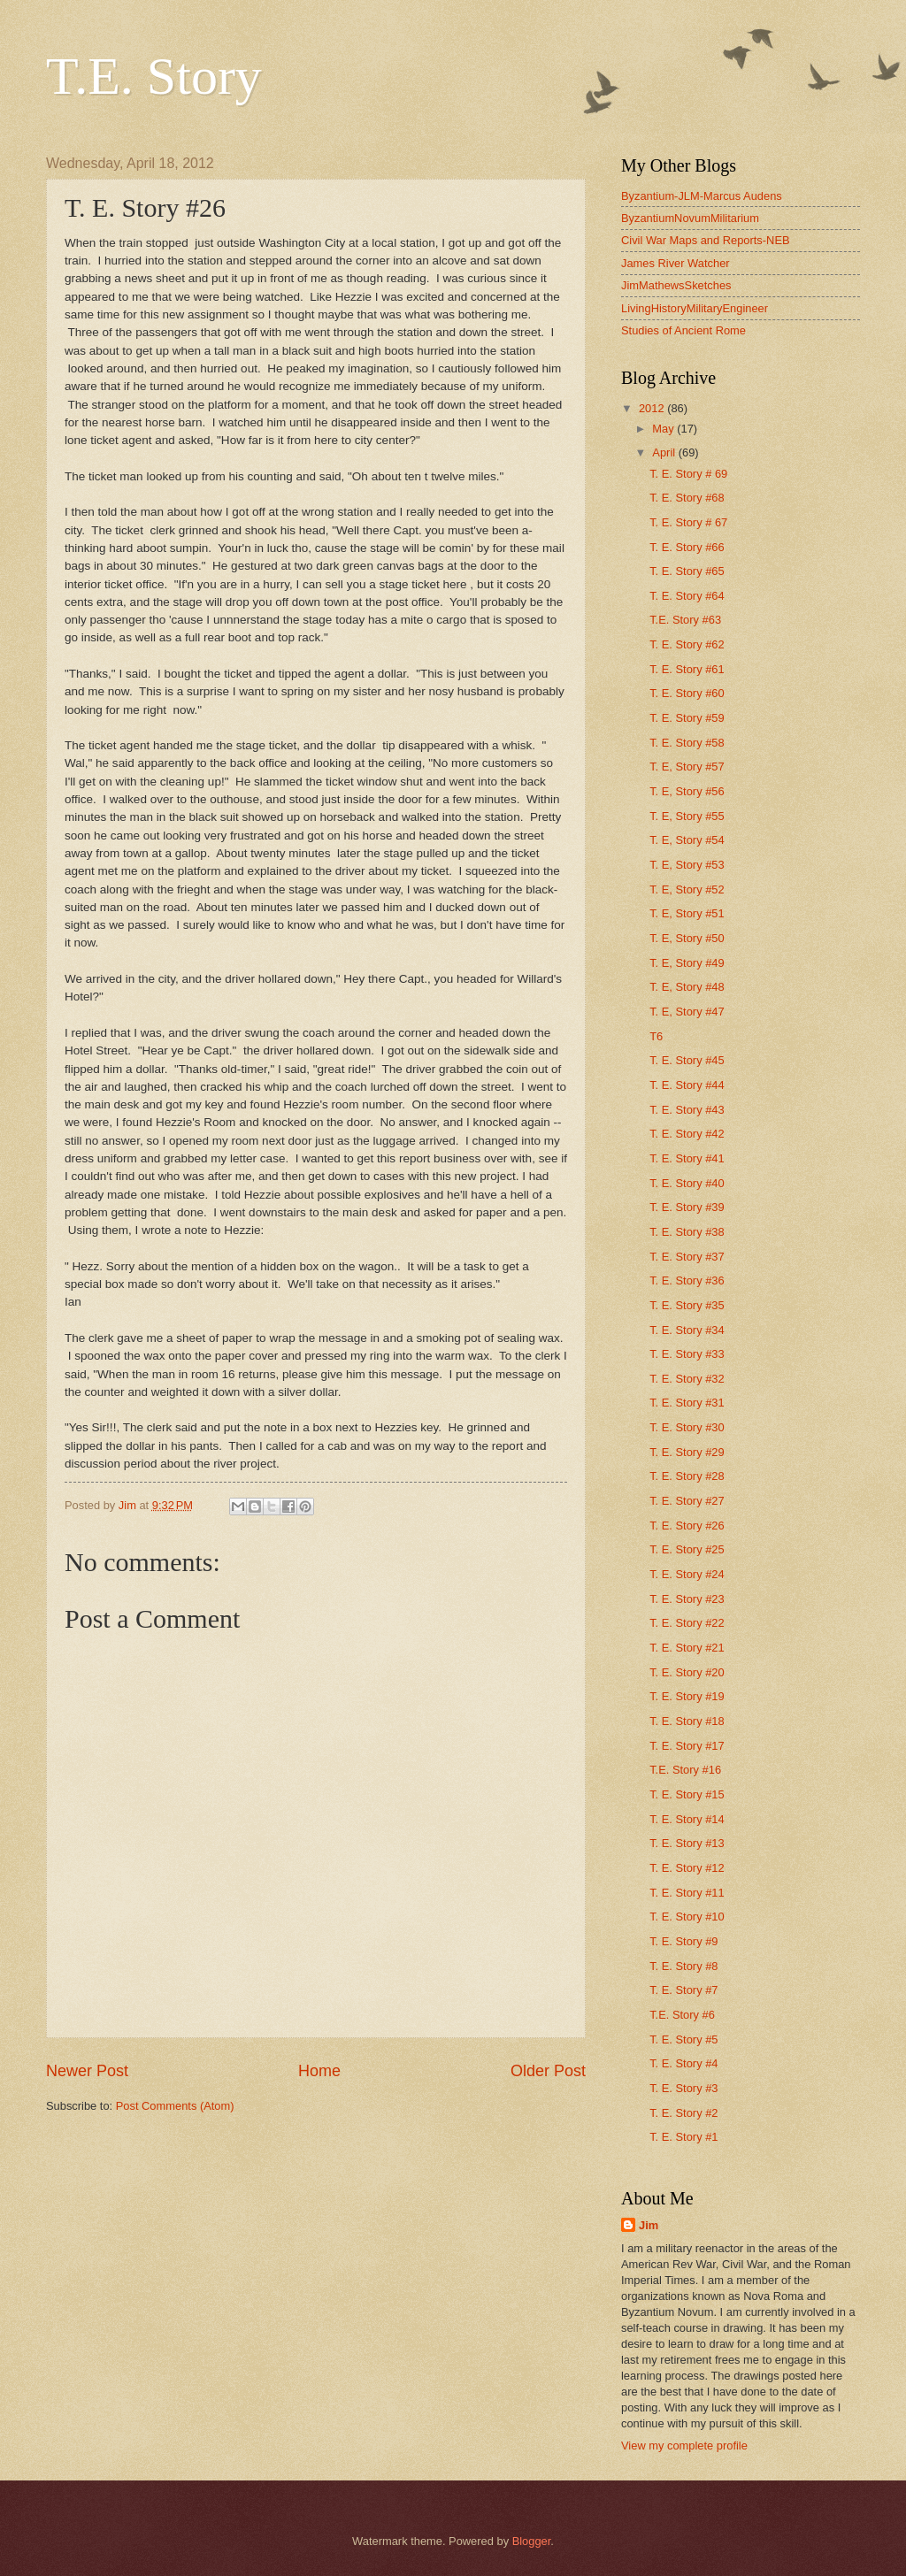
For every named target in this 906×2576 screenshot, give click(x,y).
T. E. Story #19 (686, 1696)
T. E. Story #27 (686, 1500)
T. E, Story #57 (686, 766)
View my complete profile (684, 2445)
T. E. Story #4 (683, 2063)
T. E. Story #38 (686, 1231)
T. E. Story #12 (686, 1867)
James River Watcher (675, 263)
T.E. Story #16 (685, 1769)
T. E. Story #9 (683, 1941)
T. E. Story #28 (686, 1476)
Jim (648, 2225)
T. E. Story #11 (686, 1892)
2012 (653, 408)
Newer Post (87, 2071)
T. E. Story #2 (683, 2113)
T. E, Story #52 (686, 889)
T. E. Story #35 (686, 1305)
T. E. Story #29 (686, 1452)
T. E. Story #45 (686, 1060)
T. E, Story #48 (686, 986)
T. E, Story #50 (686, 938)
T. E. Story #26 (686, 1525)
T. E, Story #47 (686, 1011)
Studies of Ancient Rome (683, 330)
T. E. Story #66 (686, 547)
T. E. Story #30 (686, 1427)
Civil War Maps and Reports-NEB (705, 240)
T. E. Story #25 (686, 1549)
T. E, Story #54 (686, 840)
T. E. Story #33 (686, 1354)
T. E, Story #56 (686, 791)
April (665, 452)
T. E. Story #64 (686, 595)
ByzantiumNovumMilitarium (690, 218)
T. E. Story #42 (686, 1133)
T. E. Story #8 (683, 1966)
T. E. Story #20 (686, 1672)
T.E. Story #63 (685, 619)
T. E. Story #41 (686, 1158)
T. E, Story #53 (686, 864)
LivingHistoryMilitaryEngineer (694, 308)
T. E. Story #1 (683, 2136)
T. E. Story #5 (683, 2039)
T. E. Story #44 (686, 1085)
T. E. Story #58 (686, 742)
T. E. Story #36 (686, 1280)
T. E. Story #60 (686, 693)
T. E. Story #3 (683, 2088)
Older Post (548, 2071)
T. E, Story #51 (686, 913)
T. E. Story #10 (686, 1916)
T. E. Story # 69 (688, 473)
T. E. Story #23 (686, 1599)
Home (319, 2071)
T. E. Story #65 (686, 571)
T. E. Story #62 (686, 644)
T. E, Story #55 (686, 816)
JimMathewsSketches (676, 285)
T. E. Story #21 (686, 1647)
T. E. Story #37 (686, 1256)
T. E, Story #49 (686, 963)
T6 (656, 1036)
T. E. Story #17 (686, 1745)
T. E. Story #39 (686, 1207)
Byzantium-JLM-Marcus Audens (701, 196)
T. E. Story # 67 (688, 522)
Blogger (531, 2541)
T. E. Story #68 (686, 497)
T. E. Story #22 (686, 1622)
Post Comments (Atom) (175, 2105)
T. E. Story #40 (686, 1183)
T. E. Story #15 (686, 1794)
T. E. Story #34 (686, 1330)
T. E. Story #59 (686, 717)
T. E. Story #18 (686, 1721)
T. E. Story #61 (686, 669)
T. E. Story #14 (686, 1819)
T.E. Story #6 (682, 2014)
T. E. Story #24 (686, 1574)
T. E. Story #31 (686, 1402)
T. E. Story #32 (686, 1378)
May (664, 428)
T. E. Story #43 (686, 1109)
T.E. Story (154, 76)
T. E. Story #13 (686, 1843)
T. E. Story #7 (683, 1990)
